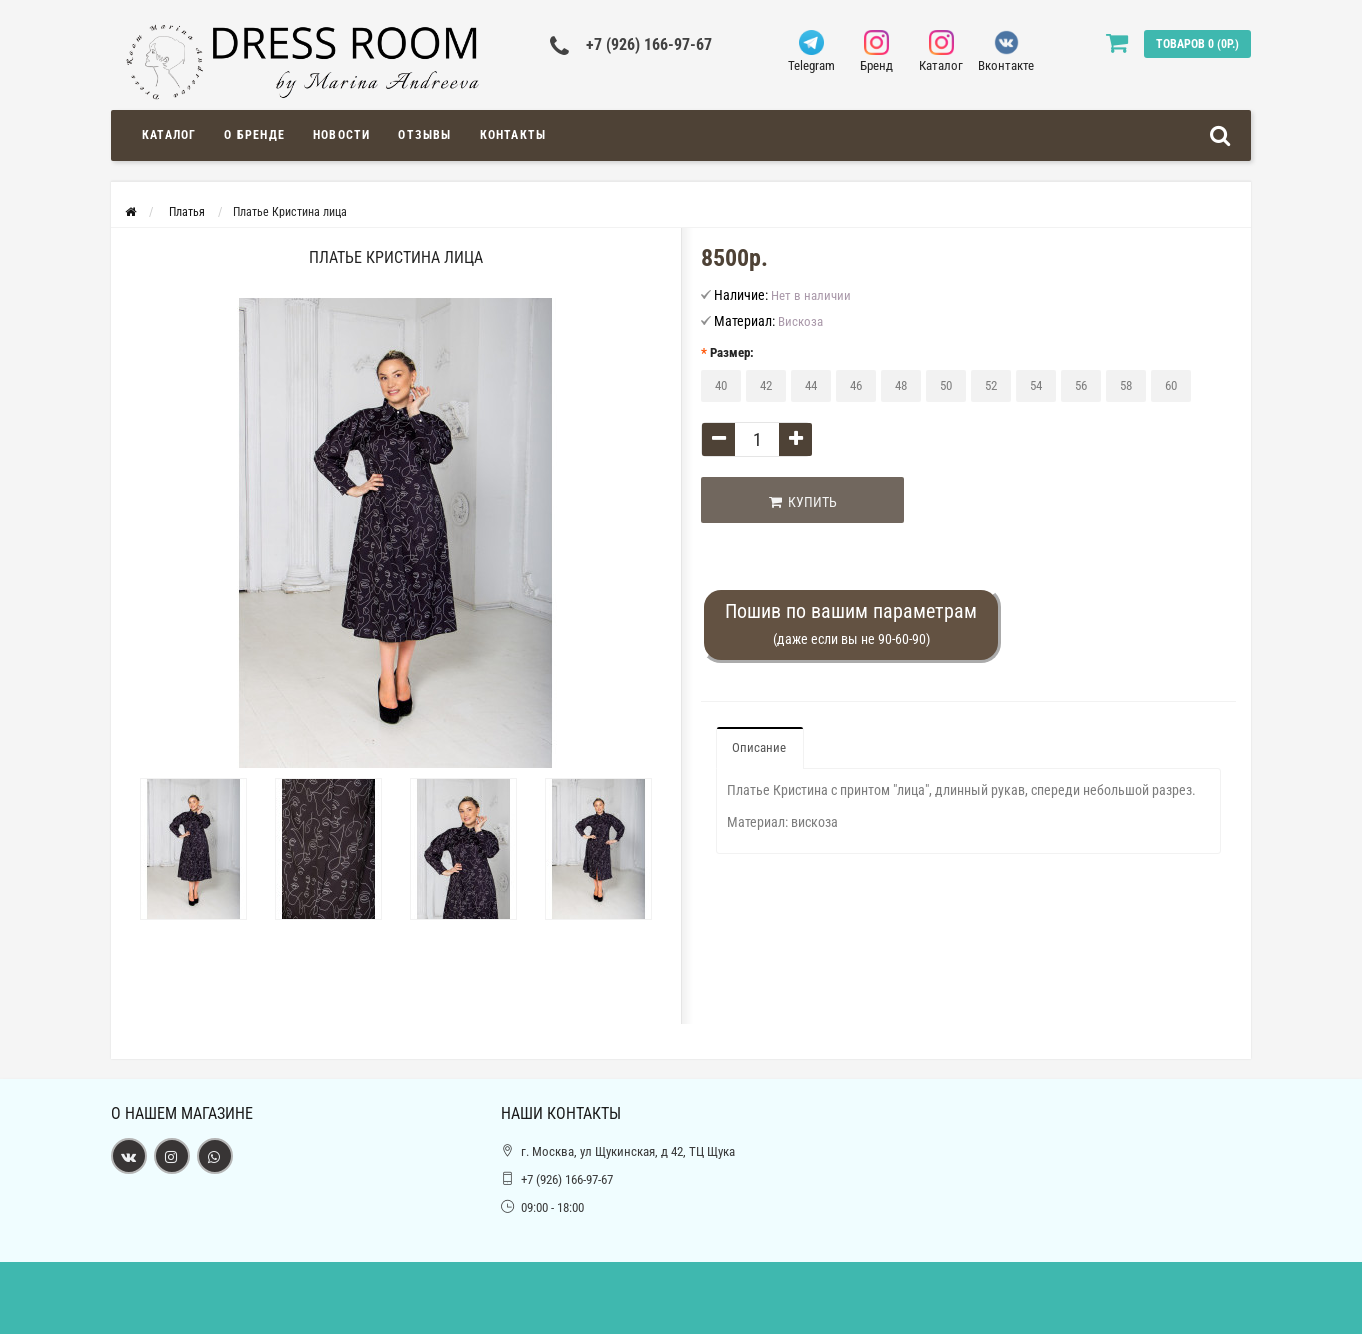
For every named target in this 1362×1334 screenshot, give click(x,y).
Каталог (941, 51)
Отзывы (424, 135)
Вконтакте (1006, 51)
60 (1171, 385)
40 (721, 385)
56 (1081, 385)
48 (901, 385)
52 (991, 385)
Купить (803, 502)
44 (811, 385)
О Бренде (254, 135)
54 (1036, 385)
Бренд (876, 51)
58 (1126, 385)
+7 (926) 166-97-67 (649, 44)
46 (856, 385)
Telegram (811, 51)
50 (946, 385)
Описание (759, 747)
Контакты (513, 135)
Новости (341, 135)
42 (766, 385)
